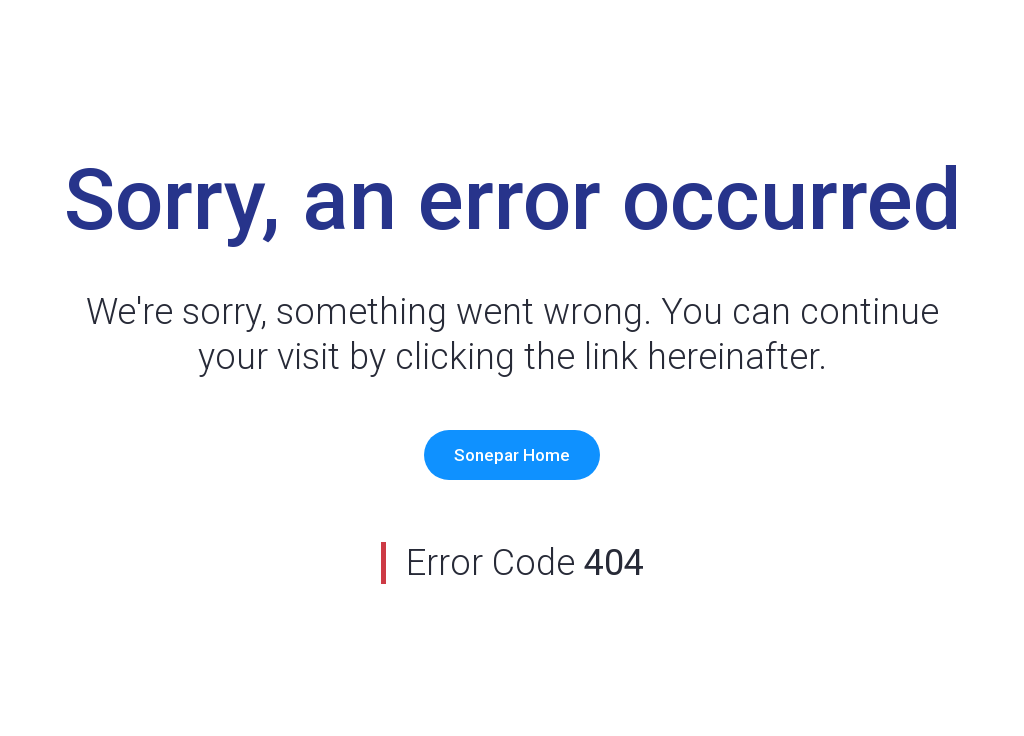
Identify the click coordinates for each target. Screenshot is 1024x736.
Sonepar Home (512, 455)
